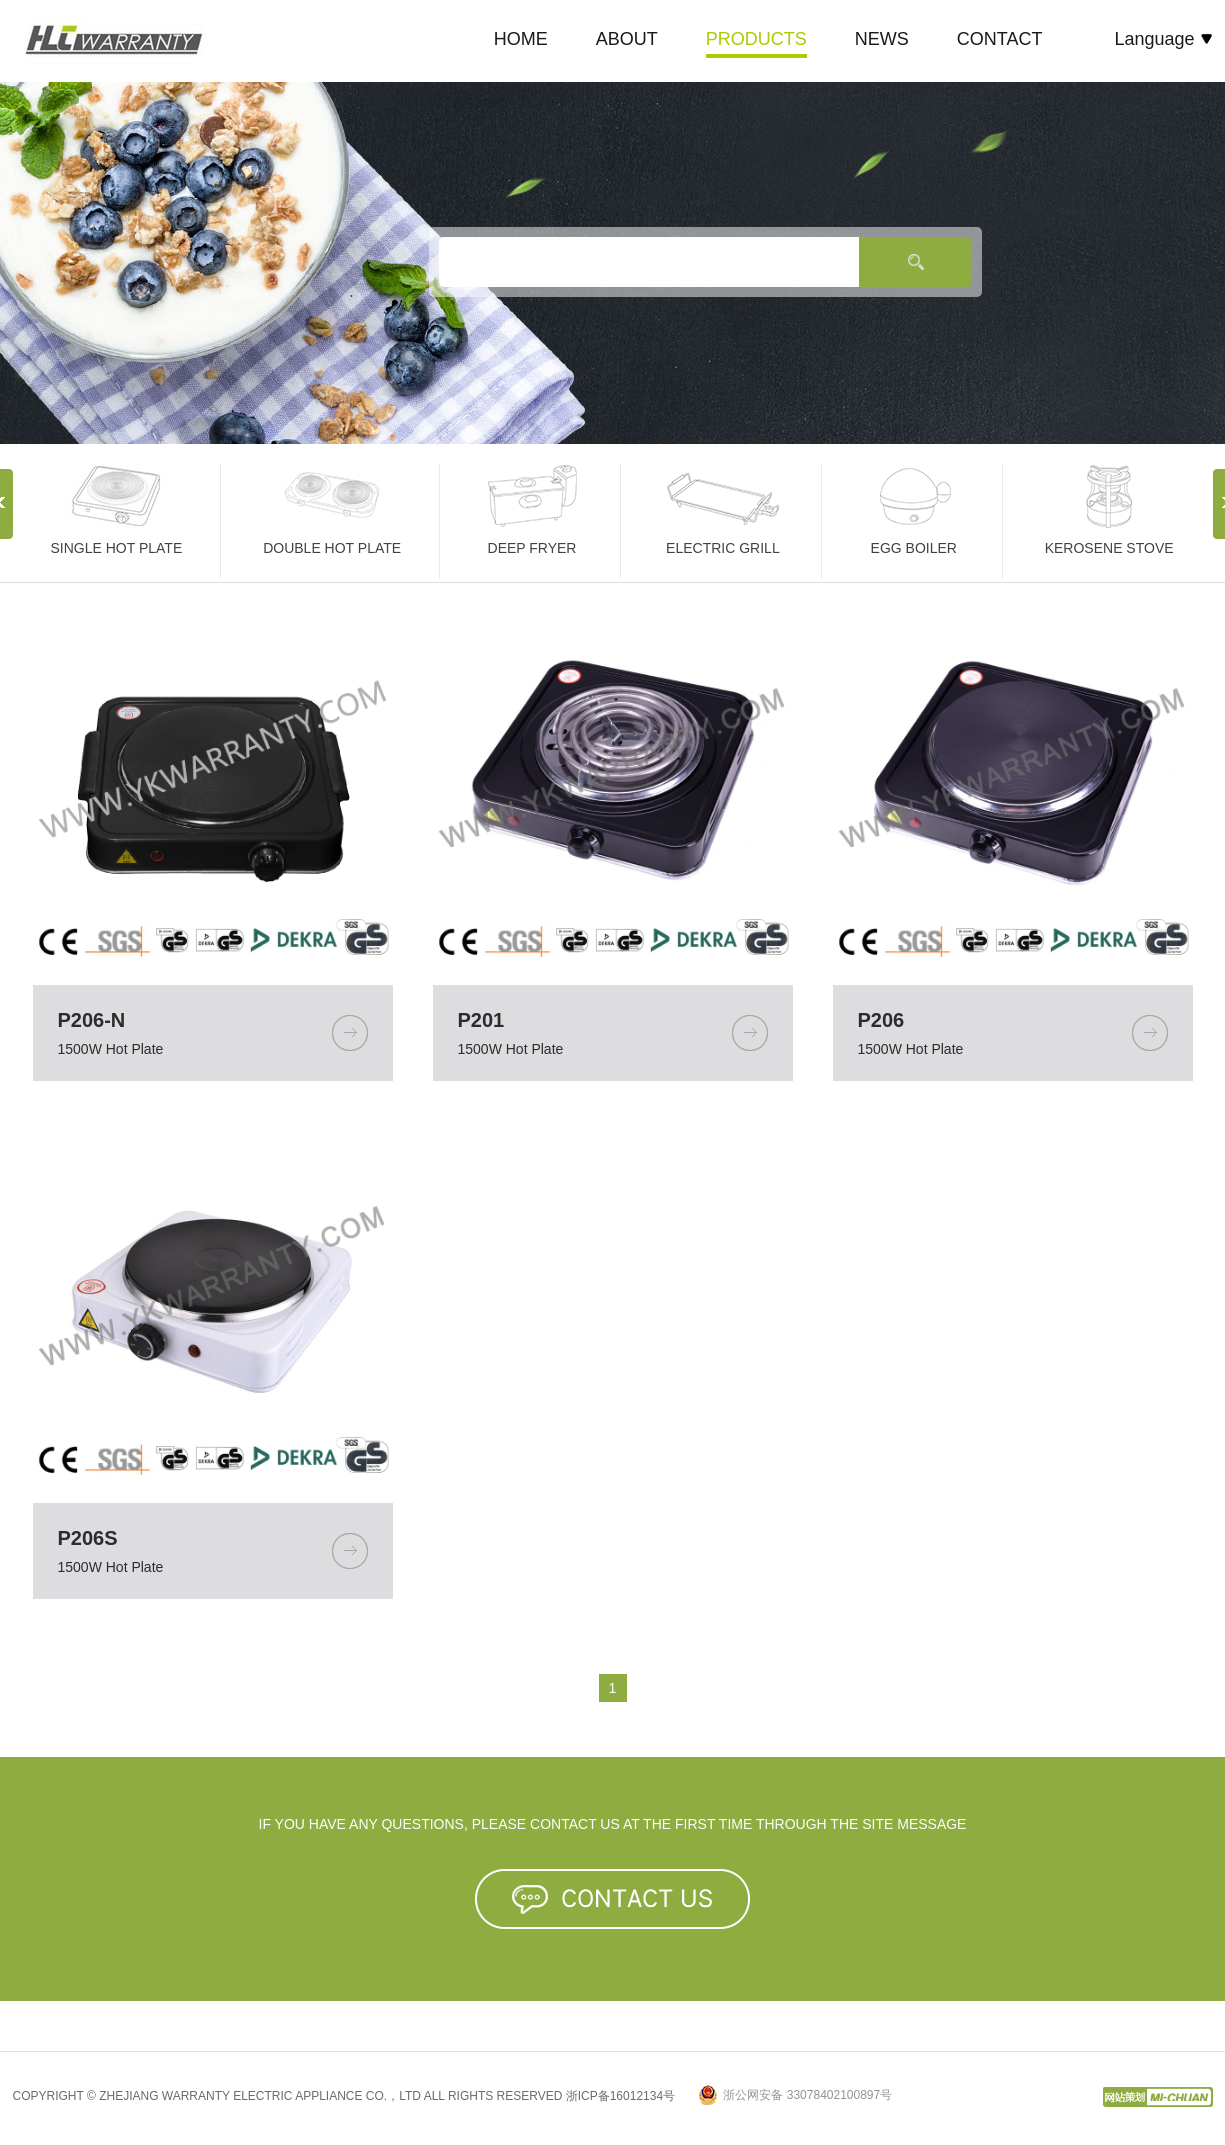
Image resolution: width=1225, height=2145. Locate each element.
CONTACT (1000, 39)
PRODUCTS (756, 39)
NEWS (882, 39)
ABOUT (627, 39)
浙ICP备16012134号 (620, 2096)
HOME (521, 39)
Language (1163, 39)
